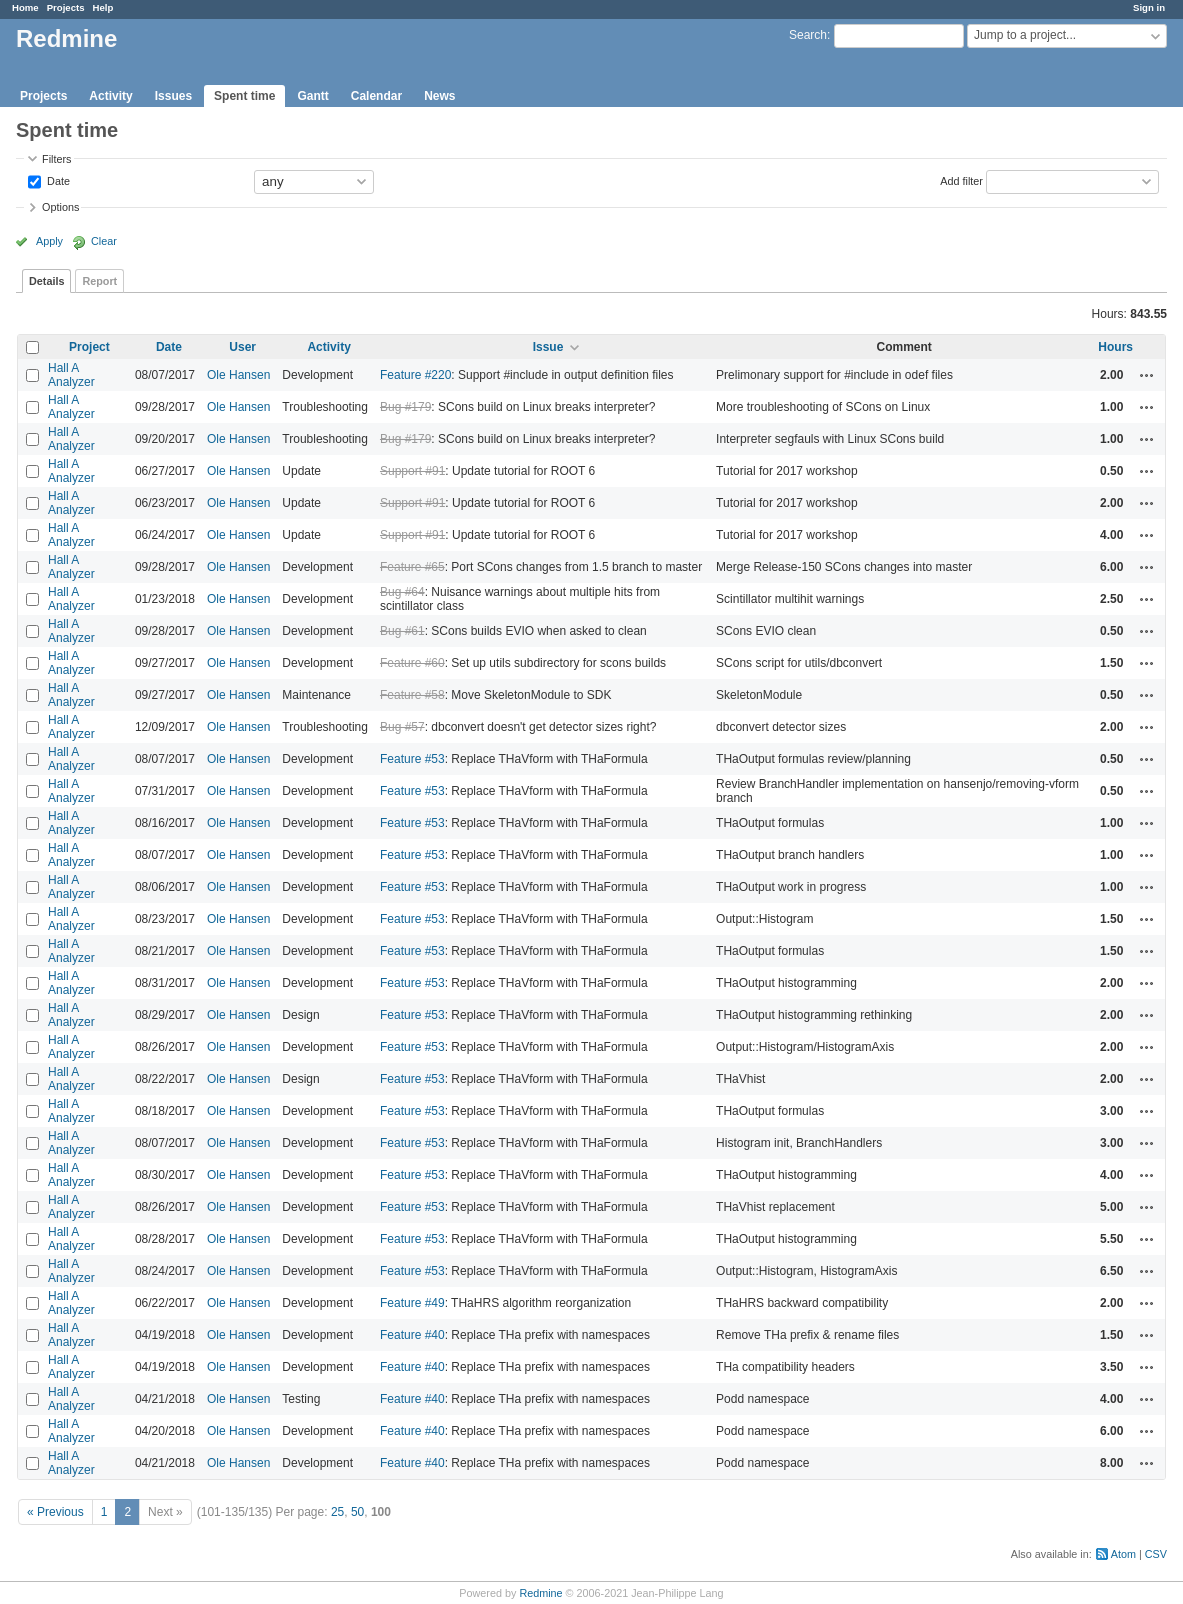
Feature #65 (412, 567)
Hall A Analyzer (71, 375)
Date (57, 180)
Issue (548, 347)
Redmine (540, 1593)
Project (89, 347)
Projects (66, 7)
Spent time (244, 96)
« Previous (55, 1512)
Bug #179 (405, 407)
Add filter (961, 180)
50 (357, 1512)
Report (99, 281)
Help (103, 7)
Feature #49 (412, 1303)
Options (60, 207)
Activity (110, 96)
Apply (49, 241)
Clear (104, 241)
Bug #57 (402, 727)
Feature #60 (412, 663)
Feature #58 (412, 695)
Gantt (312, 96)
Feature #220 (415, 375)
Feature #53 (412, 759)
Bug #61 (402, 631)
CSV (1156, 1554)
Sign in (1149, 7)
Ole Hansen (238, 375)
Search (808, 35)
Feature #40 (412, 1335)
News (439, 96)
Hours (1115, 347)
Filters (56, 159)
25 (337, 1512)
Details (46, 281)
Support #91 (412, 471)
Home (25, 7)
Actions (1147, 375)
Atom (1123, 1554)
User (242, 347)
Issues (173, 96)
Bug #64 (402, 592)
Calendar (376, 96)
